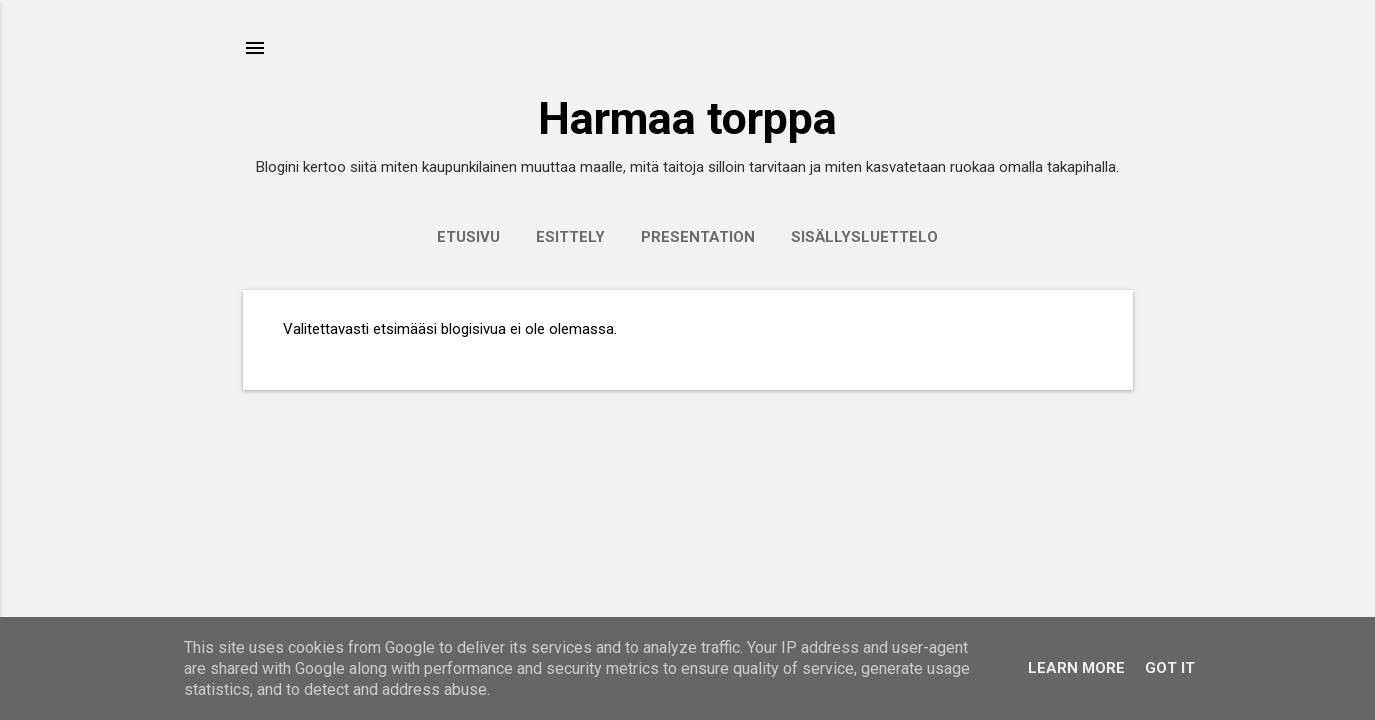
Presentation (698, 237)
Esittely (570, 237)
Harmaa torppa (687, 118)
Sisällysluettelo (864, 237)
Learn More (1076, 668)
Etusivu (468, 237)
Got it (1170, 668)
